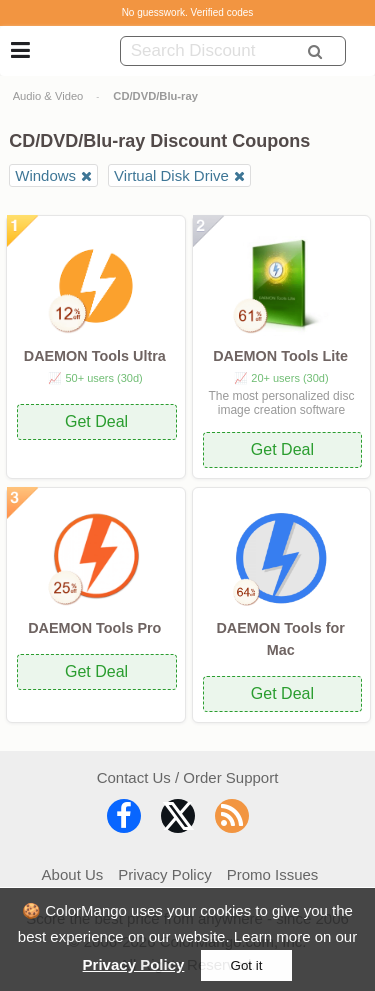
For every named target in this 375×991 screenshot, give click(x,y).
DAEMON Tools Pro (94, 628)
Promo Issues (273, 874)
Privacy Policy (134, 964)
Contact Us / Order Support (188, 777)
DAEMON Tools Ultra (95, 356)
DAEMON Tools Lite (280, 356)
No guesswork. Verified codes (188, 12)
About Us (73, 874)
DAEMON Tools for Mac (280, 639)
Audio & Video (48, 96)
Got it (247, 965)
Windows (45, 175)
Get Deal (96, 421)
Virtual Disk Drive (171, 175)
